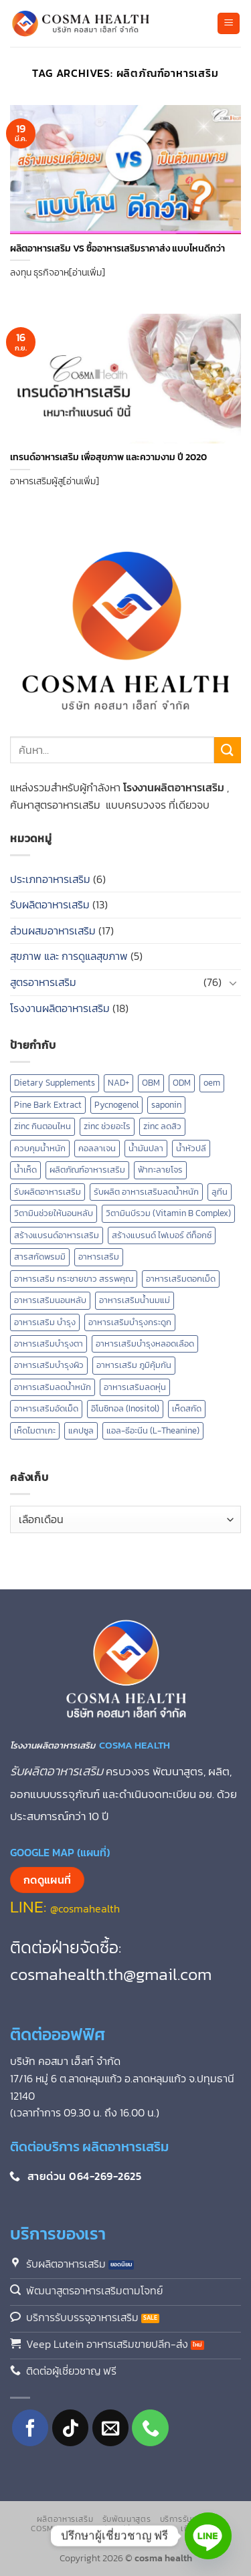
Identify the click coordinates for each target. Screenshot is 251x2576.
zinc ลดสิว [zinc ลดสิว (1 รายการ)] (162, 1126)
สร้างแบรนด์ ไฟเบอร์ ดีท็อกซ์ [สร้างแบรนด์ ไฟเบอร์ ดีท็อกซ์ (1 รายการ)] (162, 1235)
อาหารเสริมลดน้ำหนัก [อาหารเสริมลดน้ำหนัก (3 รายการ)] (52, 1387)
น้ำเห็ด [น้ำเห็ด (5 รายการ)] (25, 1169)
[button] (229, 24)
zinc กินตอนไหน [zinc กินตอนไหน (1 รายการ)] (42, 1126)
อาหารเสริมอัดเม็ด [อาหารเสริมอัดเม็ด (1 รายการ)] (46, 1408)
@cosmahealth (85, 1908)
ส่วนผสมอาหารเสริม (53, 930)
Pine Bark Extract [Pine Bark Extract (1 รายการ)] (48, 1104)
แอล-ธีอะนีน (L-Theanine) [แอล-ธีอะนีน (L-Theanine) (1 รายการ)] (152, 1430)
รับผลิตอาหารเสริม (50, 904)
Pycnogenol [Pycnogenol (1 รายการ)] (116, 1104)
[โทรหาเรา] (150, 2427)
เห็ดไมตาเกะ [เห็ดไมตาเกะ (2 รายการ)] (35, 1430)
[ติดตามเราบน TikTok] (70, 2427)
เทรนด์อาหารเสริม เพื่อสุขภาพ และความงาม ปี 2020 (108, 458)
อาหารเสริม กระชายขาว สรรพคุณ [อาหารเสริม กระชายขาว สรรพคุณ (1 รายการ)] (73, 1278)
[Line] (208, 2535)
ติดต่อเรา (127, 2539)
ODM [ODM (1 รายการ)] (182, 1082)
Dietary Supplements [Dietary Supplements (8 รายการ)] (54, 1082)
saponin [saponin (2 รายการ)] (166, 1104)
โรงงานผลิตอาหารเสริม (60, 1008)
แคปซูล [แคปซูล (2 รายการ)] (81, 1430)
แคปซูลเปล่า (113, 2528)
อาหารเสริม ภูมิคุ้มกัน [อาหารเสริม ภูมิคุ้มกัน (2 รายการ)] (133, 1365)
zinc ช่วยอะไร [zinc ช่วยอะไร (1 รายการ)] (107, 1126)
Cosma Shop (57, 2528)
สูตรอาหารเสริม (43, 982)
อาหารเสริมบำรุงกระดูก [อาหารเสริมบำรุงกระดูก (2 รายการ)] (129, 1322)
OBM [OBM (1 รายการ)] (151, 1082)
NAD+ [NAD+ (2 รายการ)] (118, 1082)
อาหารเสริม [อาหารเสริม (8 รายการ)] (98, 1256)
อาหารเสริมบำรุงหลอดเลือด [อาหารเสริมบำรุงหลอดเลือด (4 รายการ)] (145, 1343)
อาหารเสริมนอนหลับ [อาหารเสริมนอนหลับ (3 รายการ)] (50, 1300)
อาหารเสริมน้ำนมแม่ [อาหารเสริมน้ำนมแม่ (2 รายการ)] (134, 1300)
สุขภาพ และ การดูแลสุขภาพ (69, 956)
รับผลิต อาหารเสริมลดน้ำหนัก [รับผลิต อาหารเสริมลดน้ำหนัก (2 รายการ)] (146, 1191)
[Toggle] (233, 983)
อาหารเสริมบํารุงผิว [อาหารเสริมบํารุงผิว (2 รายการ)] (49, 1365)
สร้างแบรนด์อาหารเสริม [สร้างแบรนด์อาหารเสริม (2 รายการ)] (56, 1235)
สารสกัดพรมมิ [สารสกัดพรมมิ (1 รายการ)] (40, 1256)
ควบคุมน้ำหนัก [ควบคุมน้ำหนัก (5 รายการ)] (40, 1148)
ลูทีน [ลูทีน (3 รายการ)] (220, 1191)
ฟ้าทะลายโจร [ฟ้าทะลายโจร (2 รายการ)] (160, 1169)
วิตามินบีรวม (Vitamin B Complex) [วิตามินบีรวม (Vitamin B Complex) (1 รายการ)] (168, 1213)
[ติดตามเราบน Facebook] (30, 2427)
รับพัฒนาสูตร (126, 2519)
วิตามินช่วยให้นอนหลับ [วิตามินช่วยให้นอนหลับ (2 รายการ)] (53, 1213)
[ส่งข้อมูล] (227, 750)
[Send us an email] (110, 2427)
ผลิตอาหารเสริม (65, 2519)
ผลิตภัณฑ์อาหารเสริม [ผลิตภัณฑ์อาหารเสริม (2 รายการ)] (87, 1169)
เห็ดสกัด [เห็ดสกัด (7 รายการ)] (186, 1408)
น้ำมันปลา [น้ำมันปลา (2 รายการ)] (146, 1148)
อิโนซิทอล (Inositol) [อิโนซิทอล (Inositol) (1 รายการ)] (125, 1408)
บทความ (157, 2528)
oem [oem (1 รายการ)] (211, 1082)
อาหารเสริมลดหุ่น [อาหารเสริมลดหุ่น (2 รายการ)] (135, 1387)
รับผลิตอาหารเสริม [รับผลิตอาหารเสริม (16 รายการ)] (47, 1191)
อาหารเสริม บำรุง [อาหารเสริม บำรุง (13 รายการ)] (45, 1322)
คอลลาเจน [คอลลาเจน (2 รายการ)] (97, 1148)
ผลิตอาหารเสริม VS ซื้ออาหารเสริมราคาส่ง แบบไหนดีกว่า (117, 249)
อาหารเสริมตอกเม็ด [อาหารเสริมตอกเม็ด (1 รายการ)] (181, 1278)
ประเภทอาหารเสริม (50, 879)
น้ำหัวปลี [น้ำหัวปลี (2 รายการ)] (191, 1148)
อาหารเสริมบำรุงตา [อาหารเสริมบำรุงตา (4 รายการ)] (48, 1343)
